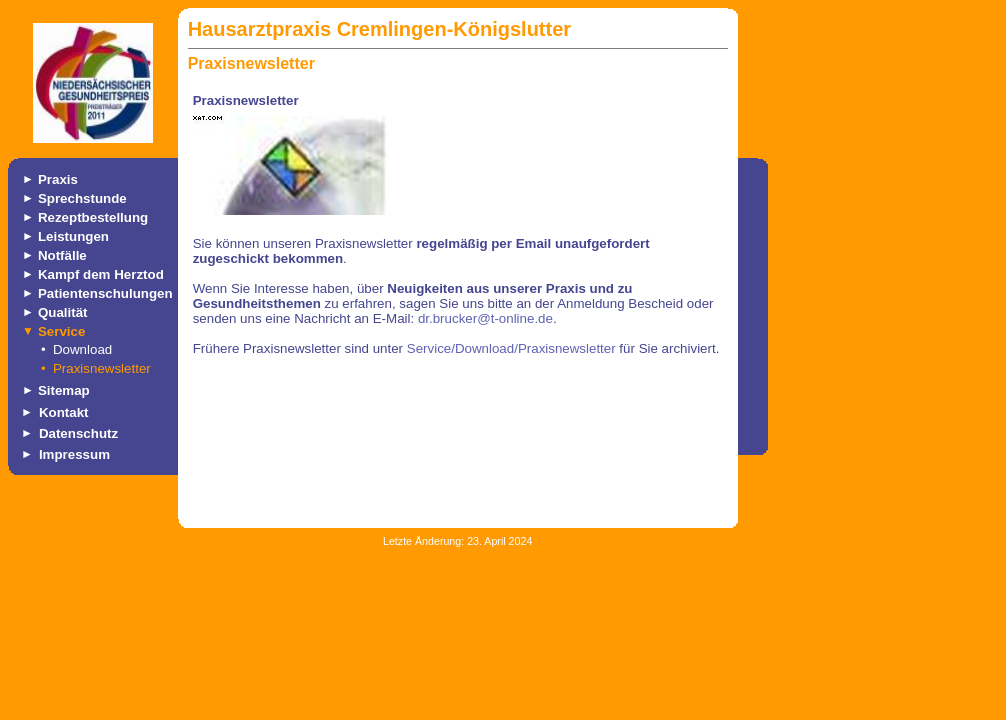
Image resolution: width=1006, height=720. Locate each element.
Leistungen (73, 236)
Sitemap (64, 390)
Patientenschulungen (105, 293)
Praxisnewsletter (102, 368)
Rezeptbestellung (93, 217)
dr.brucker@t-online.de (485, 318)
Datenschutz (78, 433)
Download (82, 349)
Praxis (58, 179)
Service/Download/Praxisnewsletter (511, 348)
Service (61, 331)
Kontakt (64, 412)
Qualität (63, 312)
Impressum (74, 454)
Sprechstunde (82, 198)
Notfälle (62, 255)
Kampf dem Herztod (101, 274)
